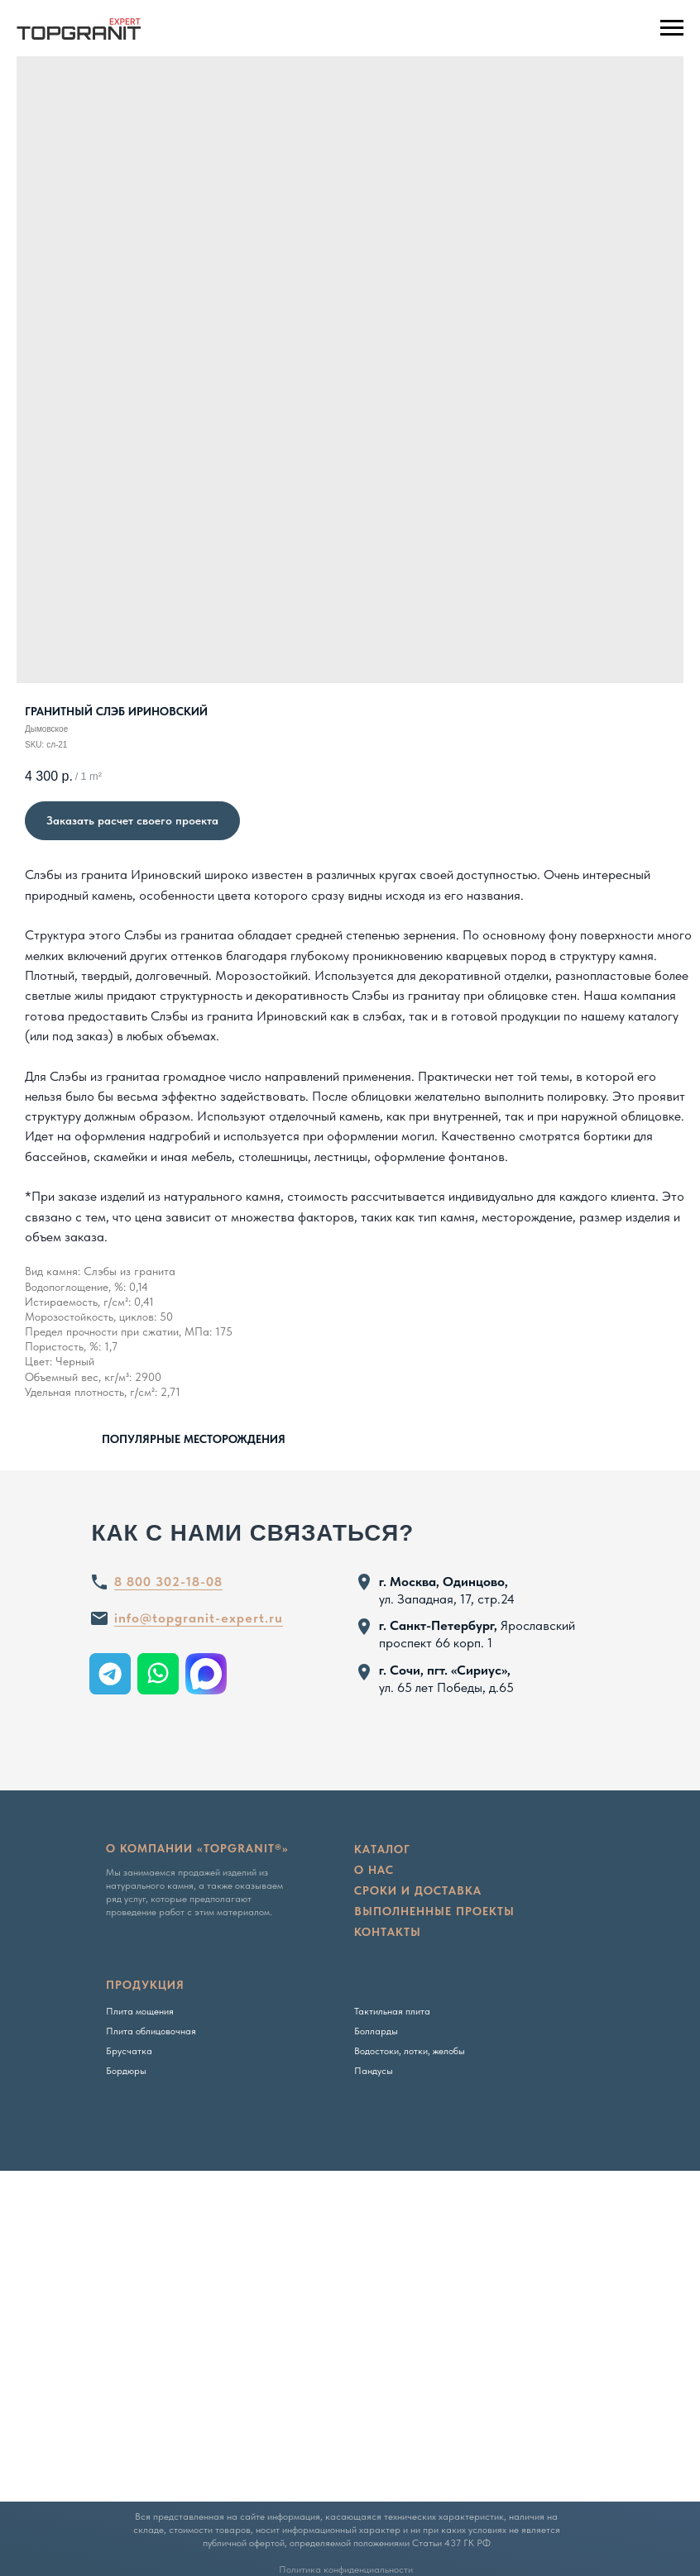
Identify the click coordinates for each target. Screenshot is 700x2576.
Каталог (382, 1849)
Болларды (376, 2031)
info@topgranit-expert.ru (198, 1618)
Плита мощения (140, 2011)
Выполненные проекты (434, 1911)
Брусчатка (129, 2051)
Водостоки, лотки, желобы (409, 2051)
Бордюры (126, 2071)
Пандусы (373, 2071)
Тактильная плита (392, 2011)
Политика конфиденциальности (346, 2569)
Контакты (387, 1931)
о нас (374, 1869)
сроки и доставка (418, 1890)
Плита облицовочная (151, 2031)
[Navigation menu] (671, 28)
